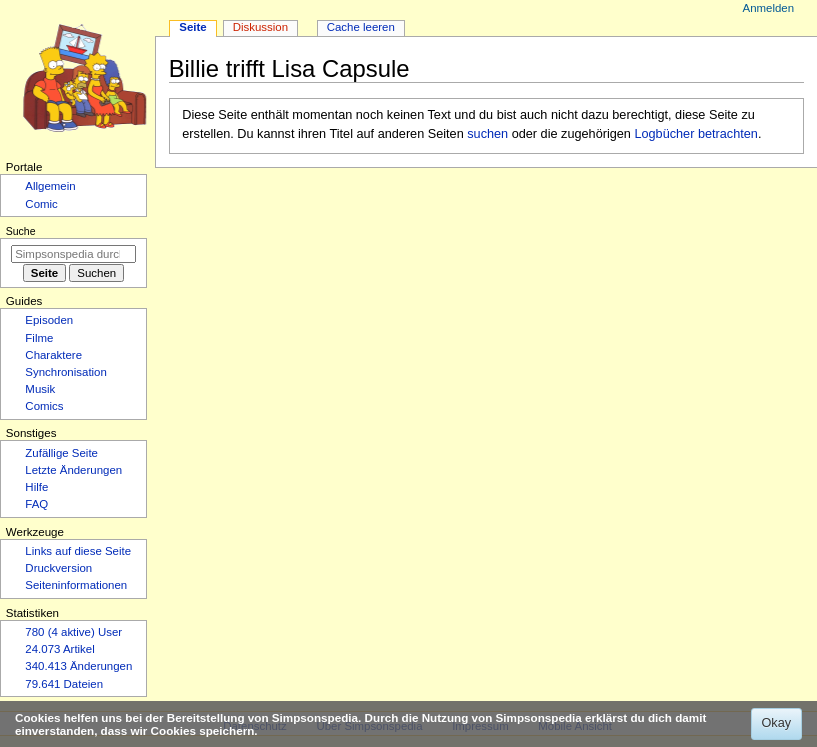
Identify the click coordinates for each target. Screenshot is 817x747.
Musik (40, 389)
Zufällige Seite (61, 453)
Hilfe (36, 487)
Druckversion (58, 568)
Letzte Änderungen (73, 470)
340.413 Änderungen (78, 666)
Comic (41, 204)
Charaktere (53, 355)
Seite (192, 27)
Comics (44, 406)
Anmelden (769, 8)
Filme (39, 338)
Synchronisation (66, 372)
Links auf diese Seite (78, 551)
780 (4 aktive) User (73, 632)
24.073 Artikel (59, 649)
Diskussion (260, 27)
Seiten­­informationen (76, 585)
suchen (487, 134)
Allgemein (50, 186)
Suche (21, 231)
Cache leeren (361, 27)
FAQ (36, 504)
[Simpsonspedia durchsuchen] (73, 254)
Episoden (49, 320)
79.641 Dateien (64, 684)
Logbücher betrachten (695, 134)
